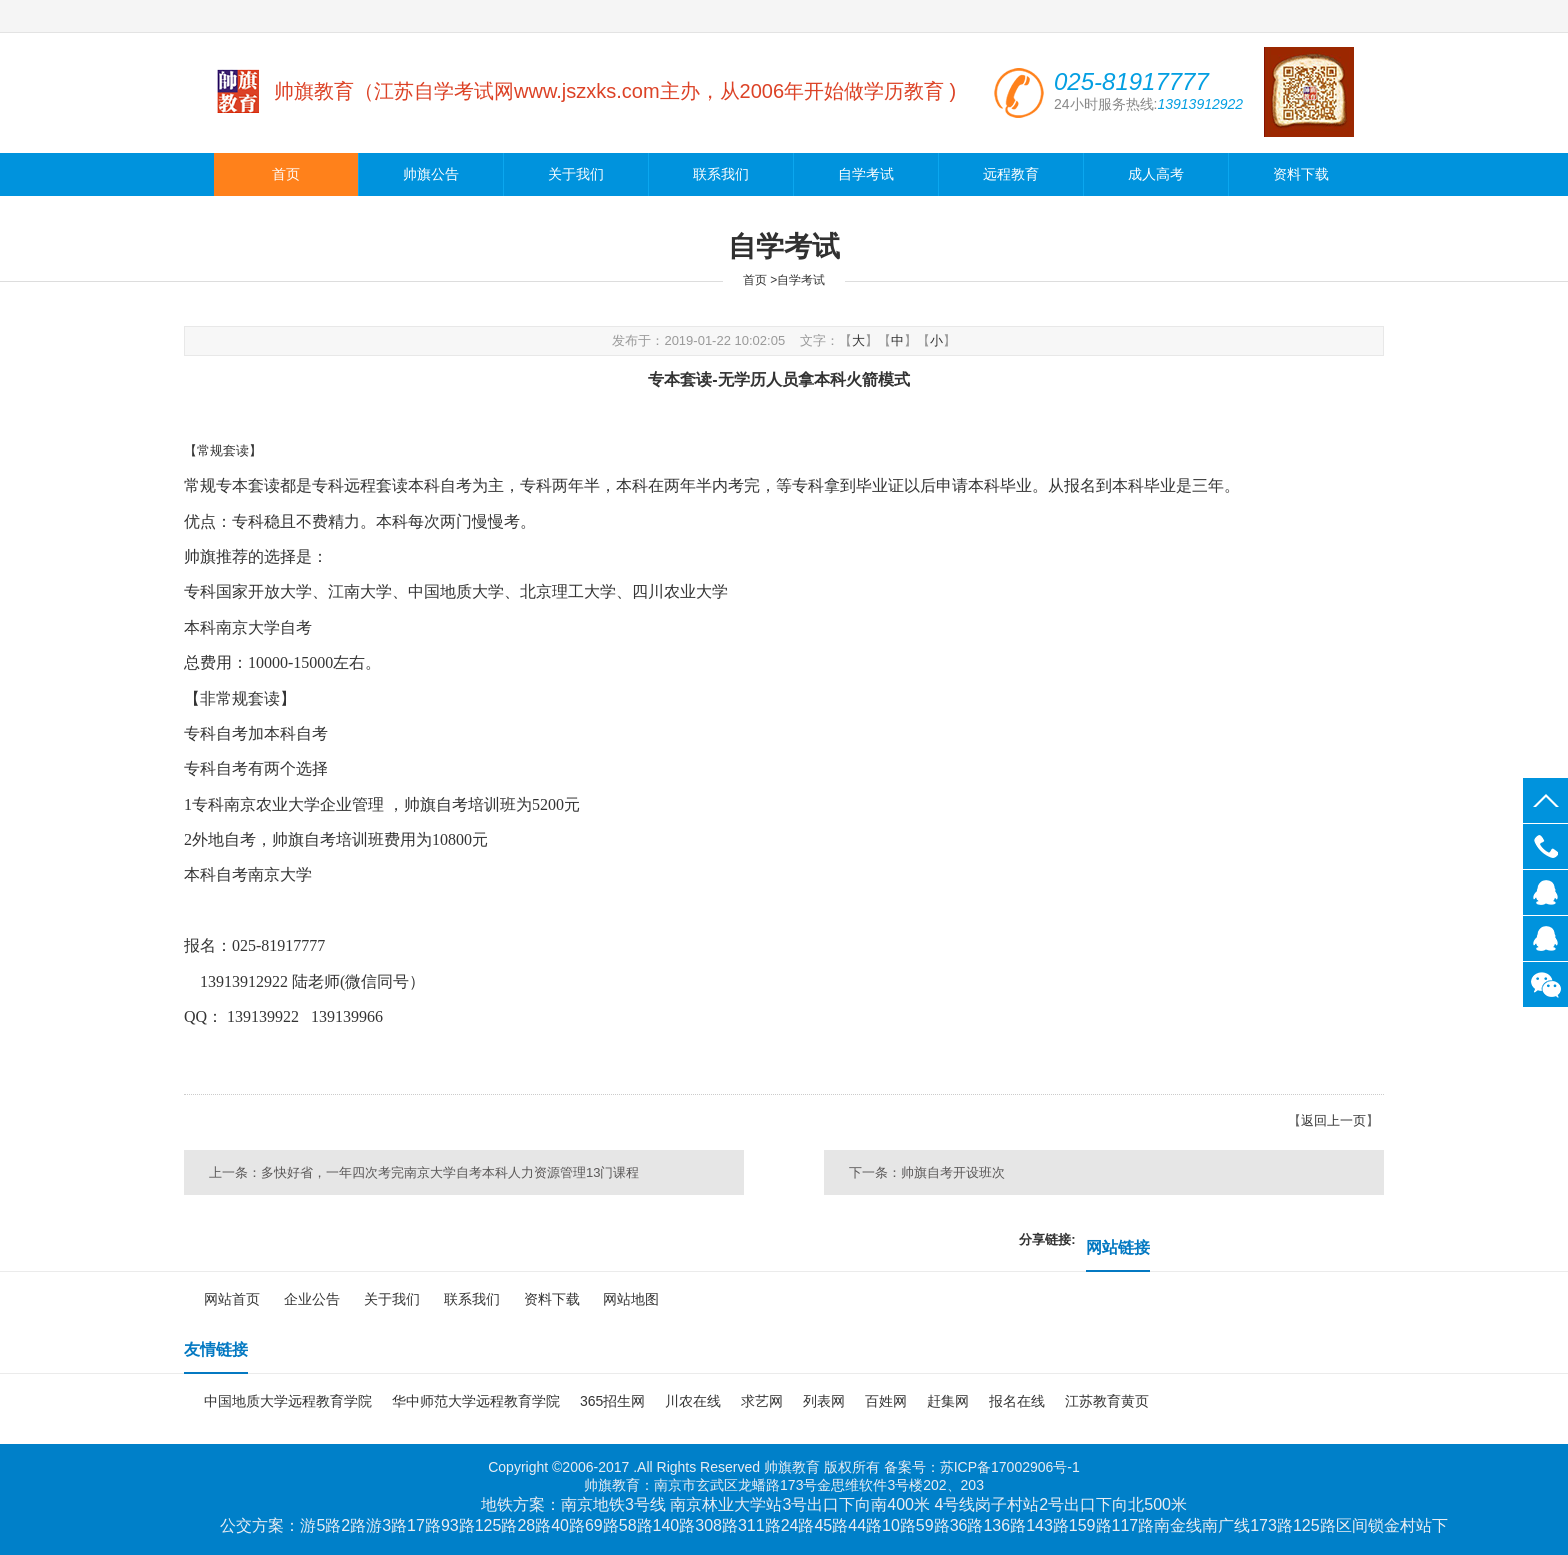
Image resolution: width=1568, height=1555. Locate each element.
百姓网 (886, 1401)
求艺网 (762, 1401)
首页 (286, 174)
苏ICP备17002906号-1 (1010, 1467)
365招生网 (612, 1401)
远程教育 (1011, 174)
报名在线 (1017, 1401)
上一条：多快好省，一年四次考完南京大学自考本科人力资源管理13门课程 (424, 1172)
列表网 (824, 1401)
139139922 (1545, 892)
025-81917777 (1545, 846)
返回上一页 (1333, 1120)
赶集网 (948, 1401)
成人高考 (1156, 174)
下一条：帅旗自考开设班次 (927, 1172)
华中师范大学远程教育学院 (476, 1401)
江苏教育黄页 (1107, 1401)
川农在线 (693, 1401)
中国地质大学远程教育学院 (288, 1401)
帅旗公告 (431, 174)
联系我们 (721, 174)
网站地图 (631, 1299)
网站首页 (232, 1299)
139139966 (1545, 938)
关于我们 (576, 174)
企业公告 (312, 1299)
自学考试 (866, 174)
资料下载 (1301, 174)
